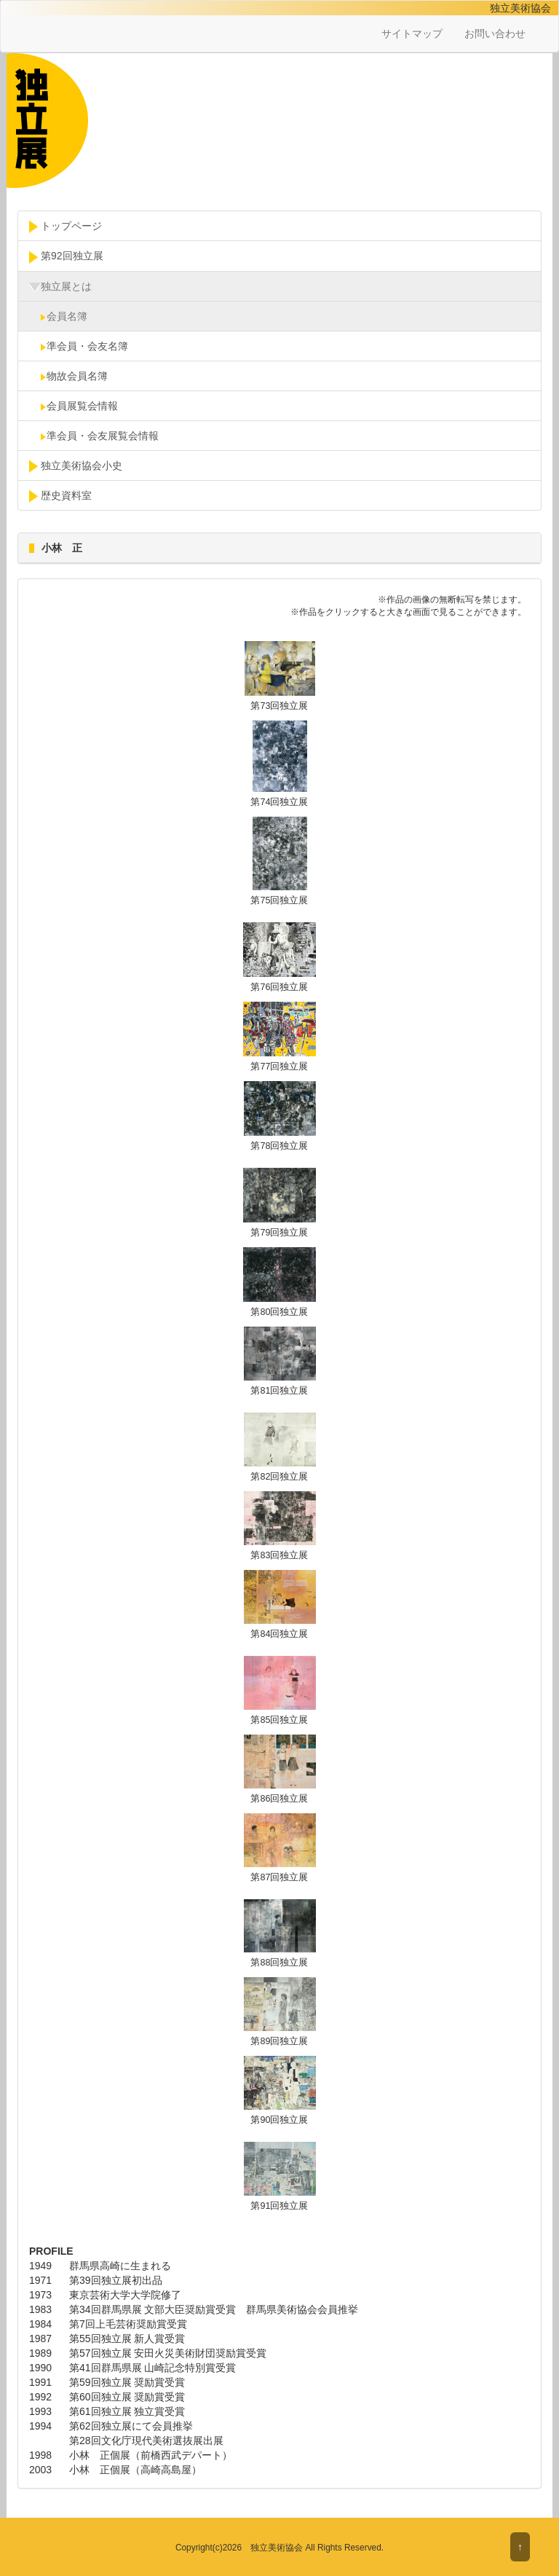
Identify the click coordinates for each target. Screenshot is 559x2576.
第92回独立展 (66, 256)
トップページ (65, 226)
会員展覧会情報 (73, 406)
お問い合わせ (495, 33)
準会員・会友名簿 (78, 346)
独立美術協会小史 (75, 466)
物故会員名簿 (68, 376)
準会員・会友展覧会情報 (94, 435)
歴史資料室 (60, 496)
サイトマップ (412, 33)
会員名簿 (58, 316)
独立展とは (60, 287)
